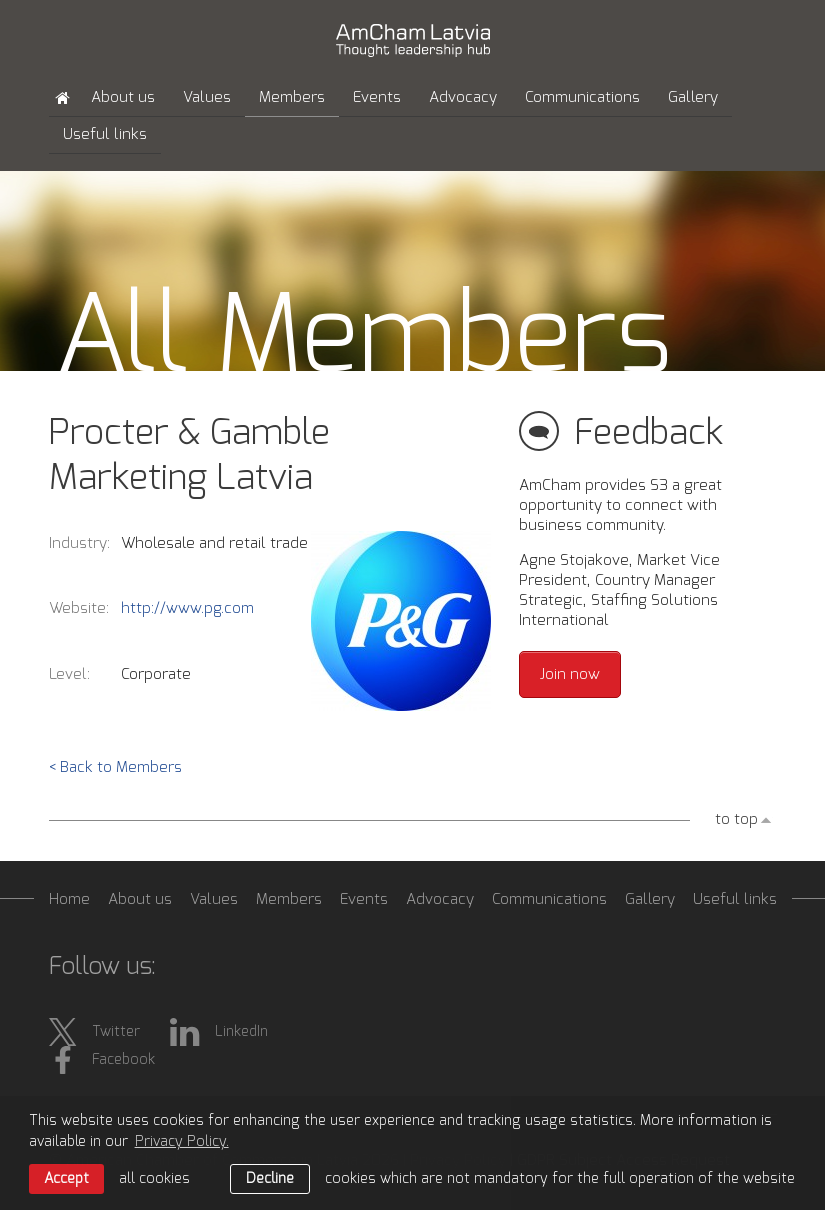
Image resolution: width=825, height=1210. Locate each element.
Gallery (693, 97)
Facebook (102, 1060)
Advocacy (463, 97)
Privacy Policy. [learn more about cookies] (182, 1142)
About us (123, 97)
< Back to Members (115, 767)
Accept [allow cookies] (66, 1179)
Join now (570, 674)
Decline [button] (270, 1179)
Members (292, 97)
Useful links (105, 134)
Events (377, 97)
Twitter (94, 1032)
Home (69, 899)
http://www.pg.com (187, 608)
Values (207, 97)
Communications (582, 97)
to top (736, 819)
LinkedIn (219, 1032)
